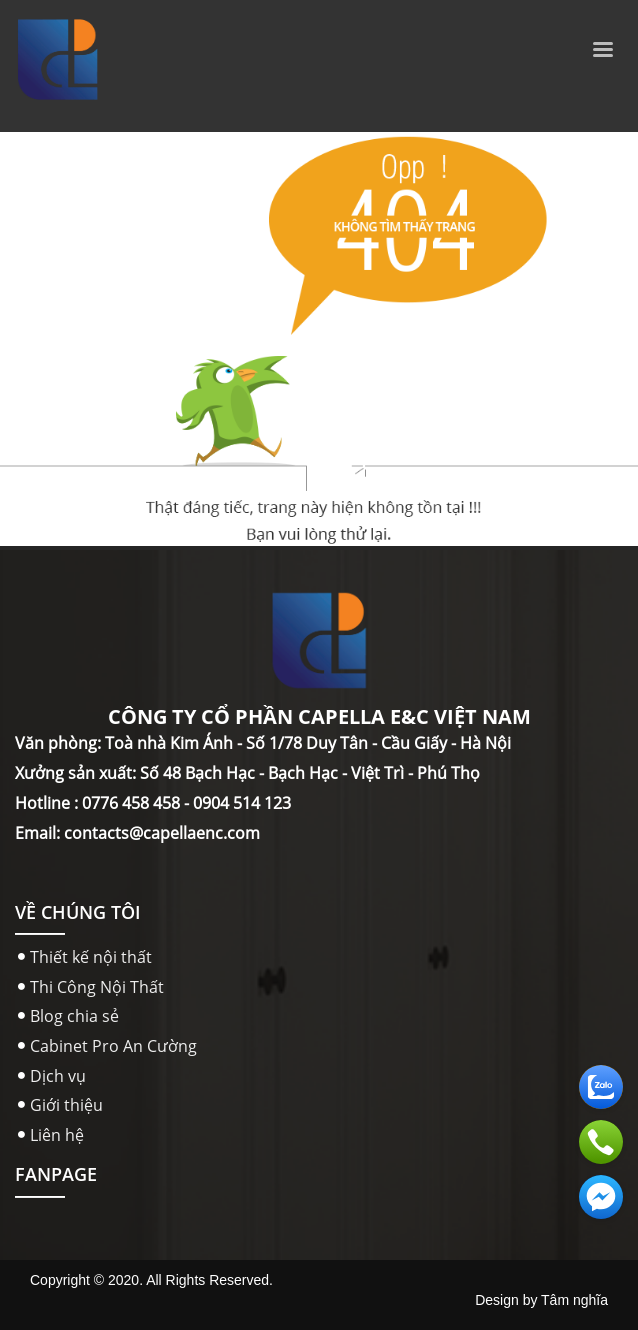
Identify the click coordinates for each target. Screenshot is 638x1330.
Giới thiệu (66, 1105)
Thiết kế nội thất (91, 957)
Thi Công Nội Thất (97, 987)
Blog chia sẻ (74, 1016)
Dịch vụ (58, 1076)
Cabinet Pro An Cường (113, 1046)
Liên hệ (57, 1135)
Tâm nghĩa (574, 1300)
